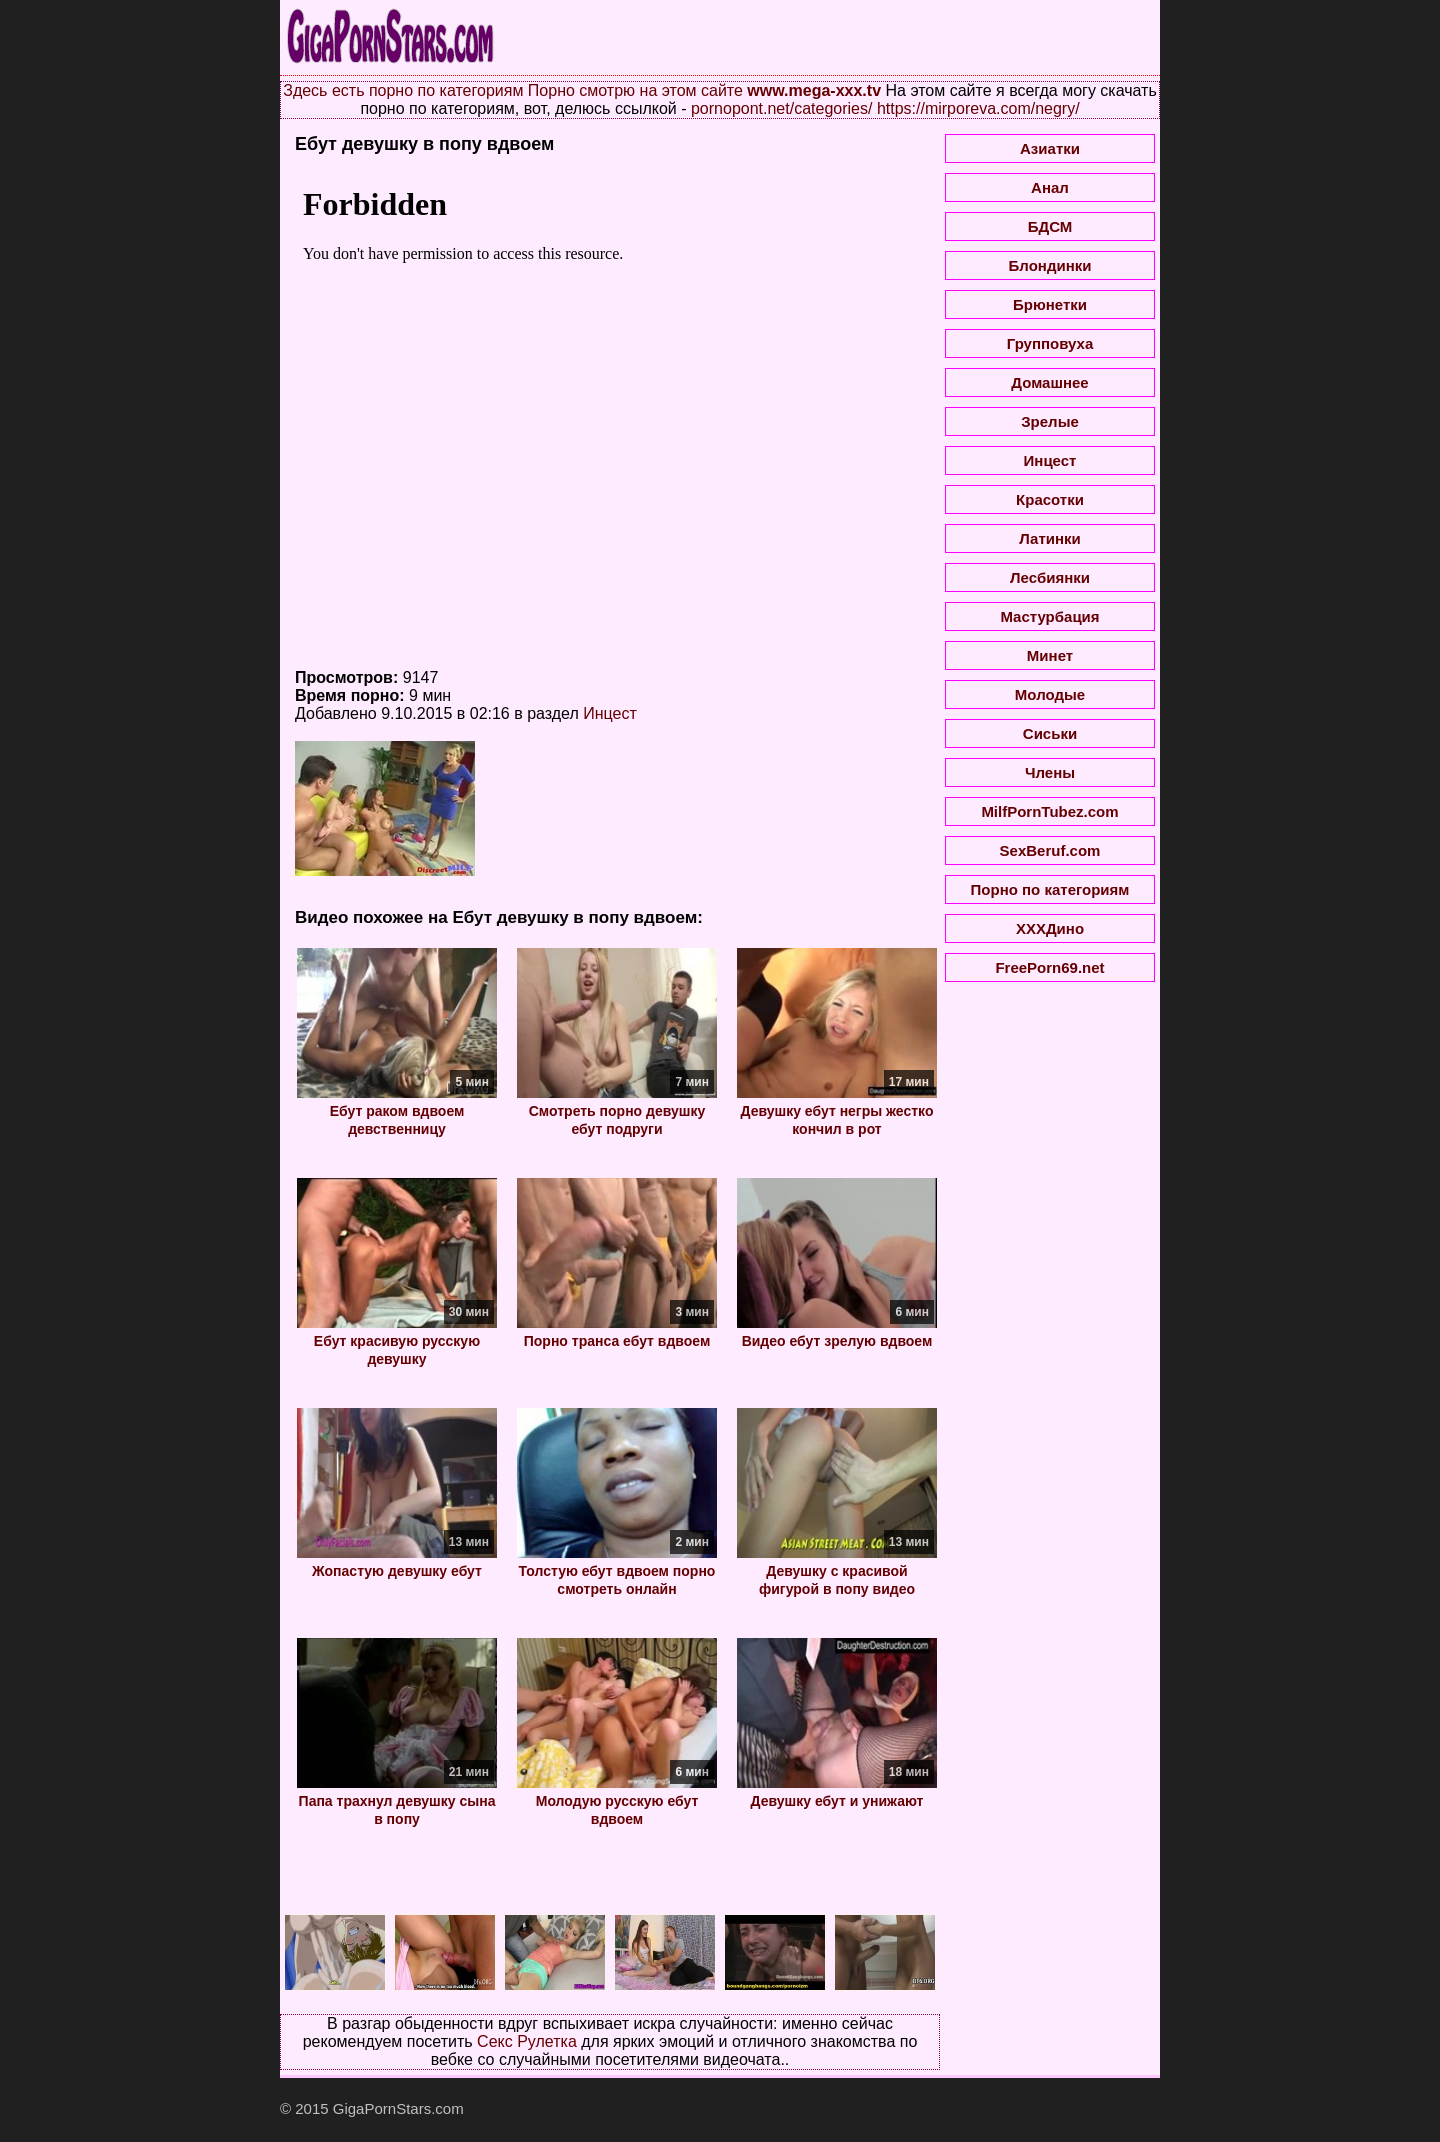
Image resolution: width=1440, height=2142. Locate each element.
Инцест (610, 713)
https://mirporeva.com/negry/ (978, 108)
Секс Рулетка (527, 2041)
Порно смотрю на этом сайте (635, 90)
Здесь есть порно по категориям (403, 90)
